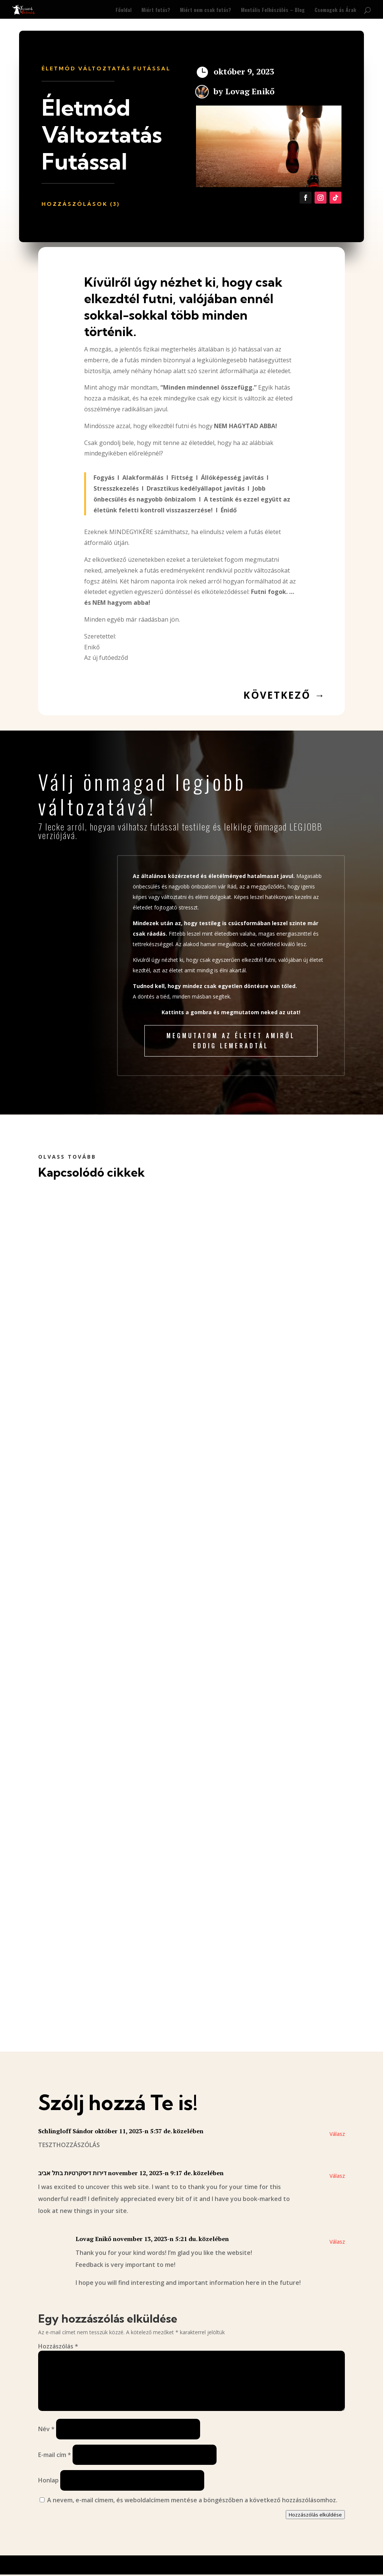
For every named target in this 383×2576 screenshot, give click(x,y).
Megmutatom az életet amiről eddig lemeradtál (230, 1040)
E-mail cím (54, 2455)
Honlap (48, 2480)
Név (46, 2429)
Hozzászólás (58, 2346)
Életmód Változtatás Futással (106, 68)
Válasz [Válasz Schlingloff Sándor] (337, 2133)
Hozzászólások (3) (81, 204)
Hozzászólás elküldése (315, 2514)
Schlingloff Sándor (65, 2131)
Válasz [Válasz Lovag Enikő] (337, 2241)
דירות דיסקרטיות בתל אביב (72, 2173)
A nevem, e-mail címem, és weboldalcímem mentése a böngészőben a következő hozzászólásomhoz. (192, 2500)
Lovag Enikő (250, 91)
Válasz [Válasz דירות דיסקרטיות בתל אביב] (337, 2175)
